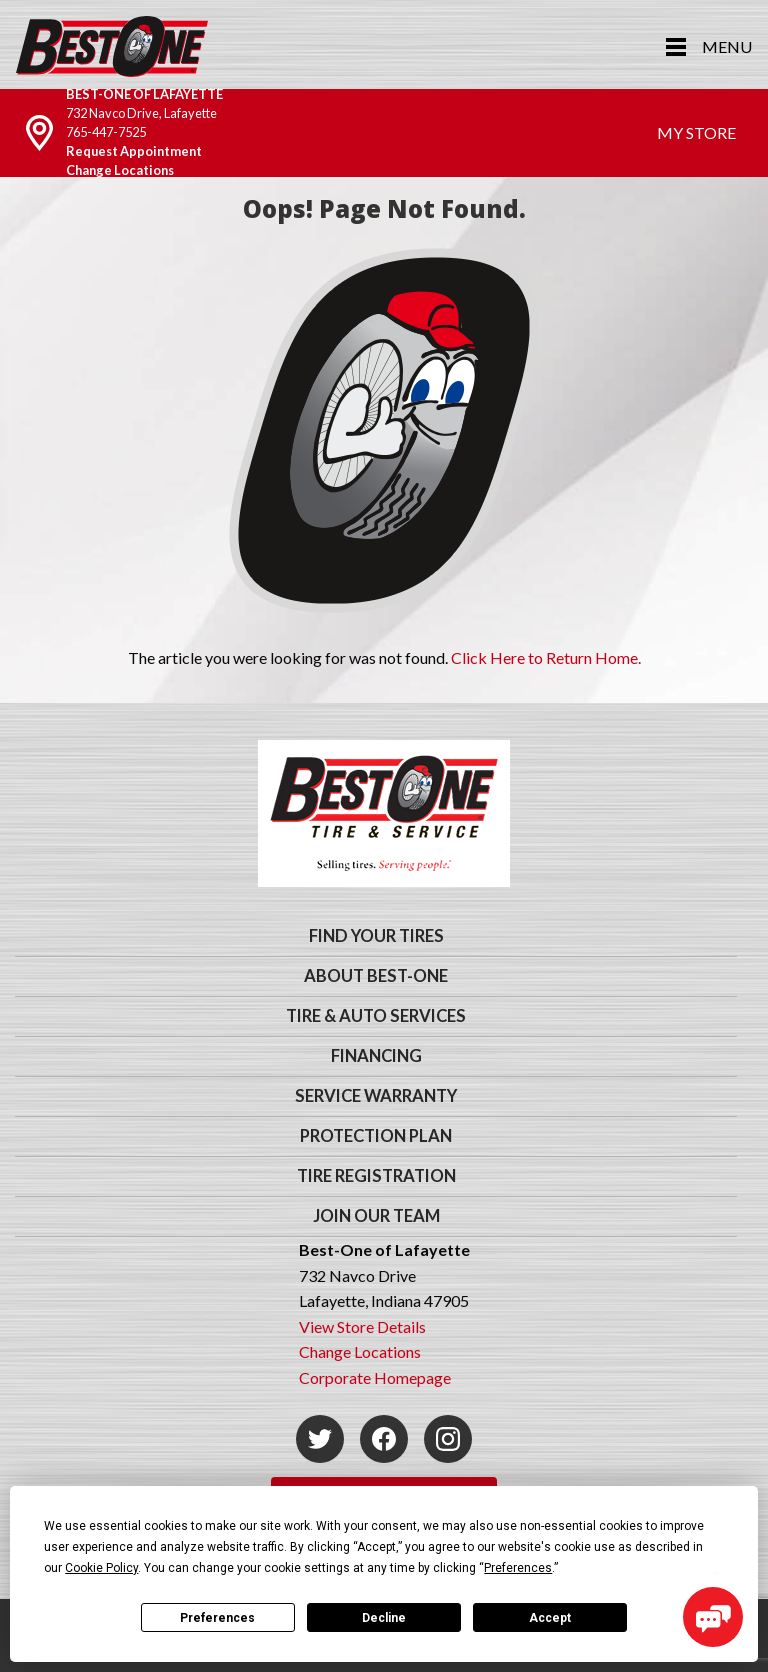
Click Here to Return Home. (546, 657)
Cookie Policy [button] (101, 1568)
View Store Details (362, 1326)
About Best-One (376, 976)
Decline (384, 1618)
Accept (550, 1618)
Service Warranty (376, 1096)
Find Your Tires (376, 936)
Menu (727, 46)
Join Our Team (376, 1216)
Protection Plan (376, 1136)
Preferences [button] (518, 1568)
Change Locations (120, 170)
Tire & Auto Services (376, 1016)
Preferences (217, 1618)
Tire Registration (376, 1176)
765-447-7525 (106, 132)
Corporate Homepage (375, 1377)
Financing (376, 1056)
